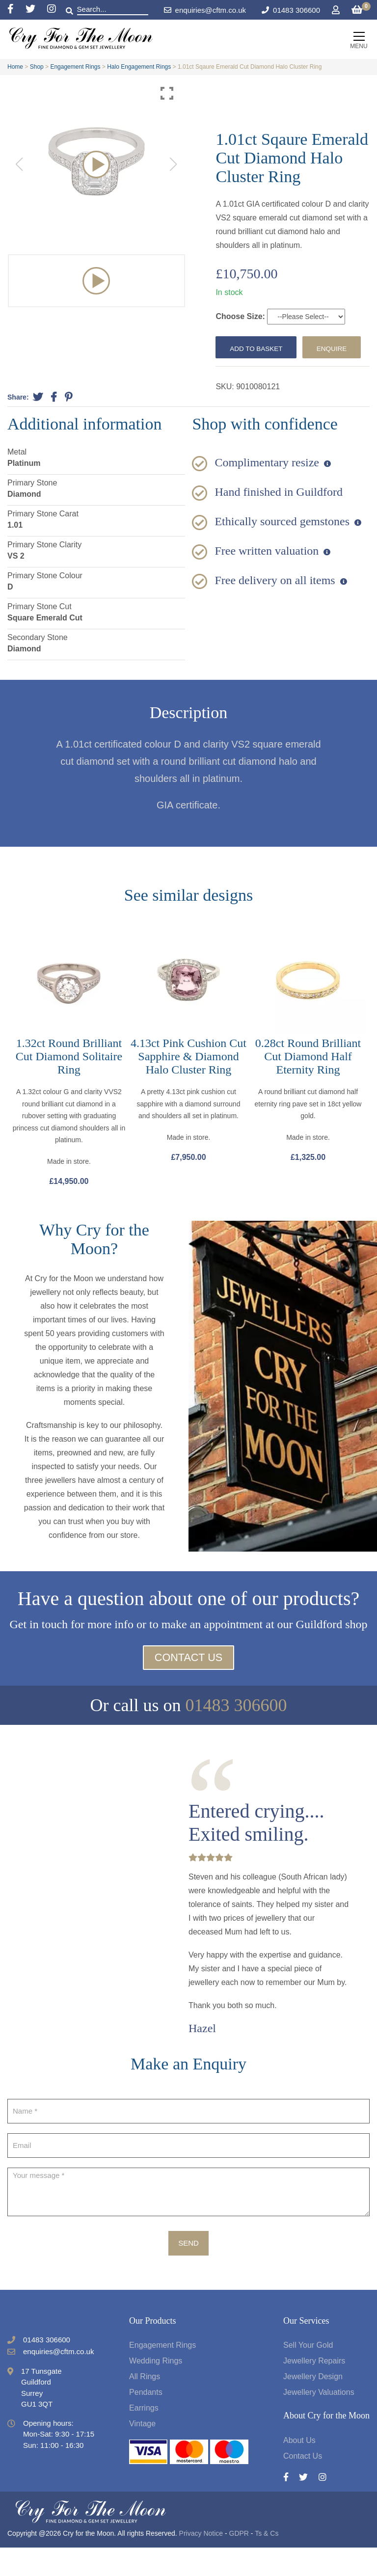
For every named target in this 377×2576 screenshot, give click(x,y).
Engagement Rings (75, 66)
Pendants (145, 2421)
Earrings (144, 2437)
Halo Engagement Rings (139, 66)
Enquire (248, 373)
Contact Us (188, 1685)
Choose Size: (241, 316)
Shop (37, 66)
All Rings (144, 2405)
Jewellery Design (313, 2405)
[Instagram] (51, 9)
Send (188, 2271)
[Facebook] (16, 9)
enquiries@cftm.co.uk (205, 10)
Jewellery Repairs (314, 2390)
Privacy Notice (201, 2562)
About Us (299, 2469)
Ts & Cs (266, 2562)
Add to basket (260, 348)
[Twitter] (36, 9)
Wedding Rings (155, 2390)
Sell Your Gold (308, 2374)
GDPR (239, 2562)
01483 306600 (296, 10)
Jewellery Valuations (318, 2421)
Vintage (142, 2452)
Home (15, 66)
